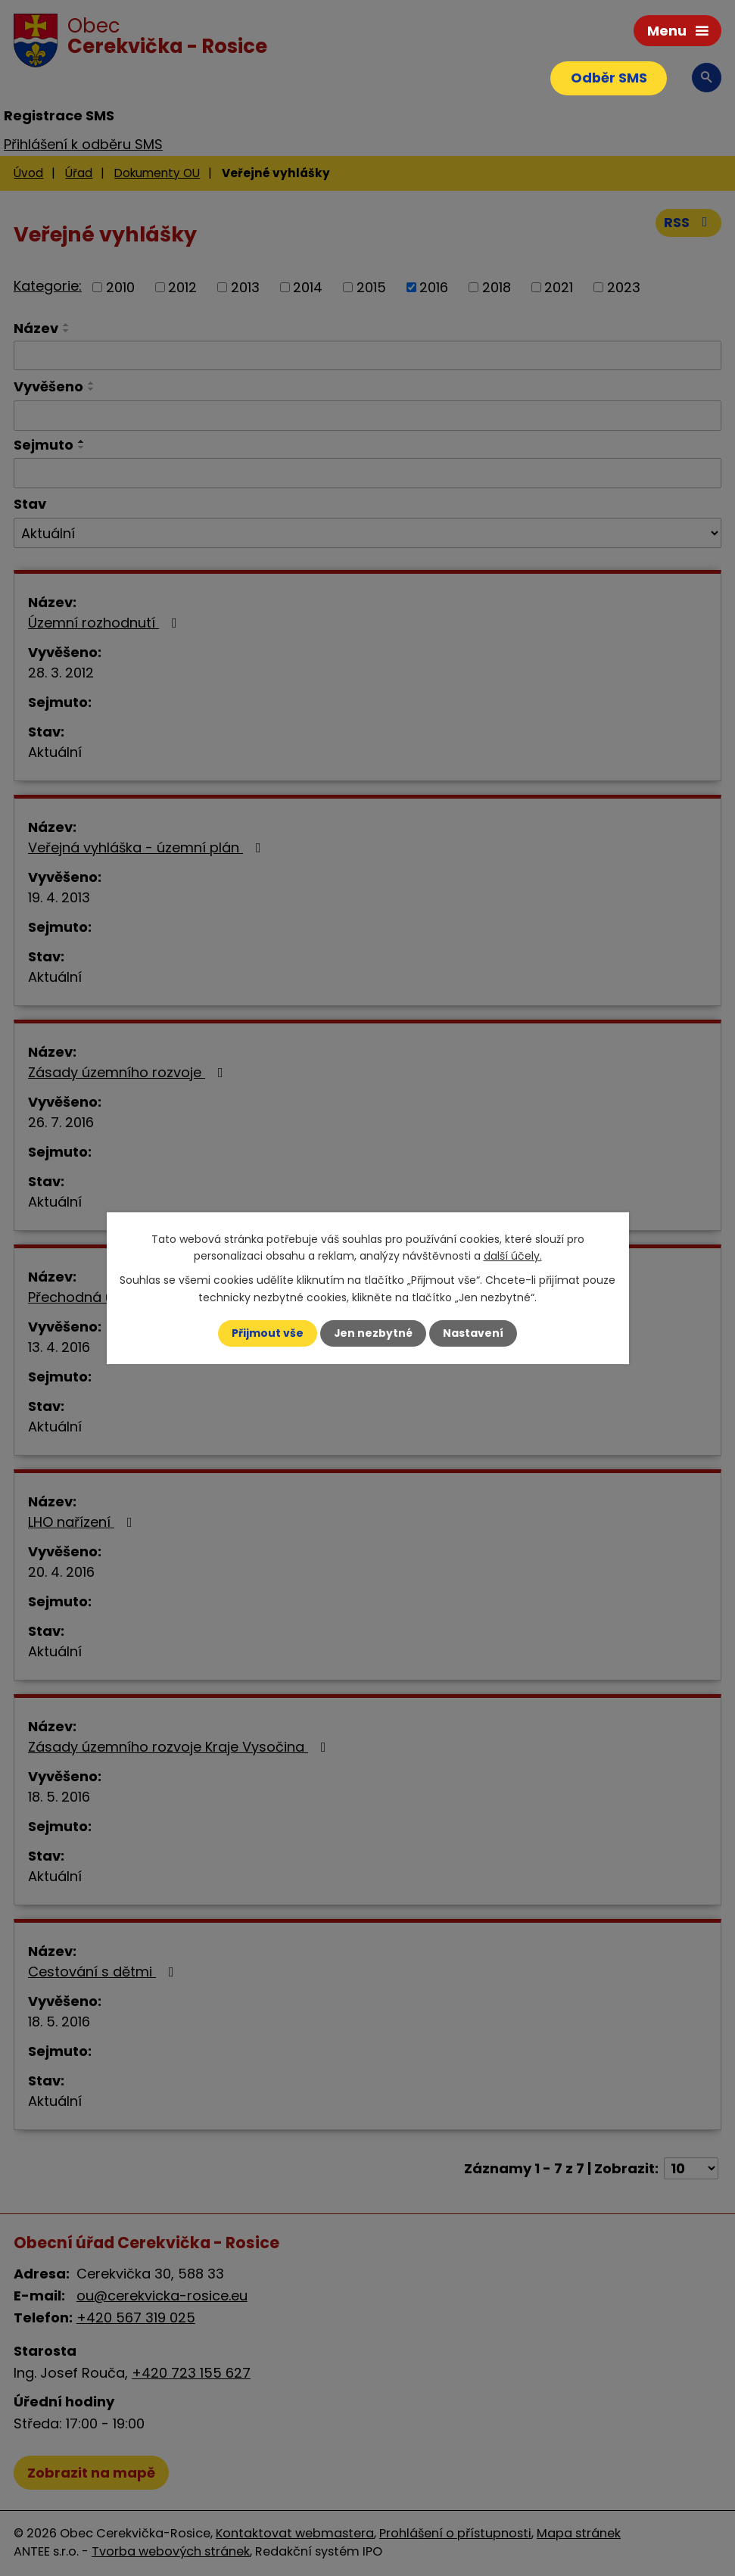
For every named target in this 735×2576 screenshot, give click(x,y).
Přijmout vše (268, 1333)
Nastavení (474, 1333)
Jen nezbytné (373, 1333)
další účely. (513, 1255)
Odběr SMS (607, 78)
